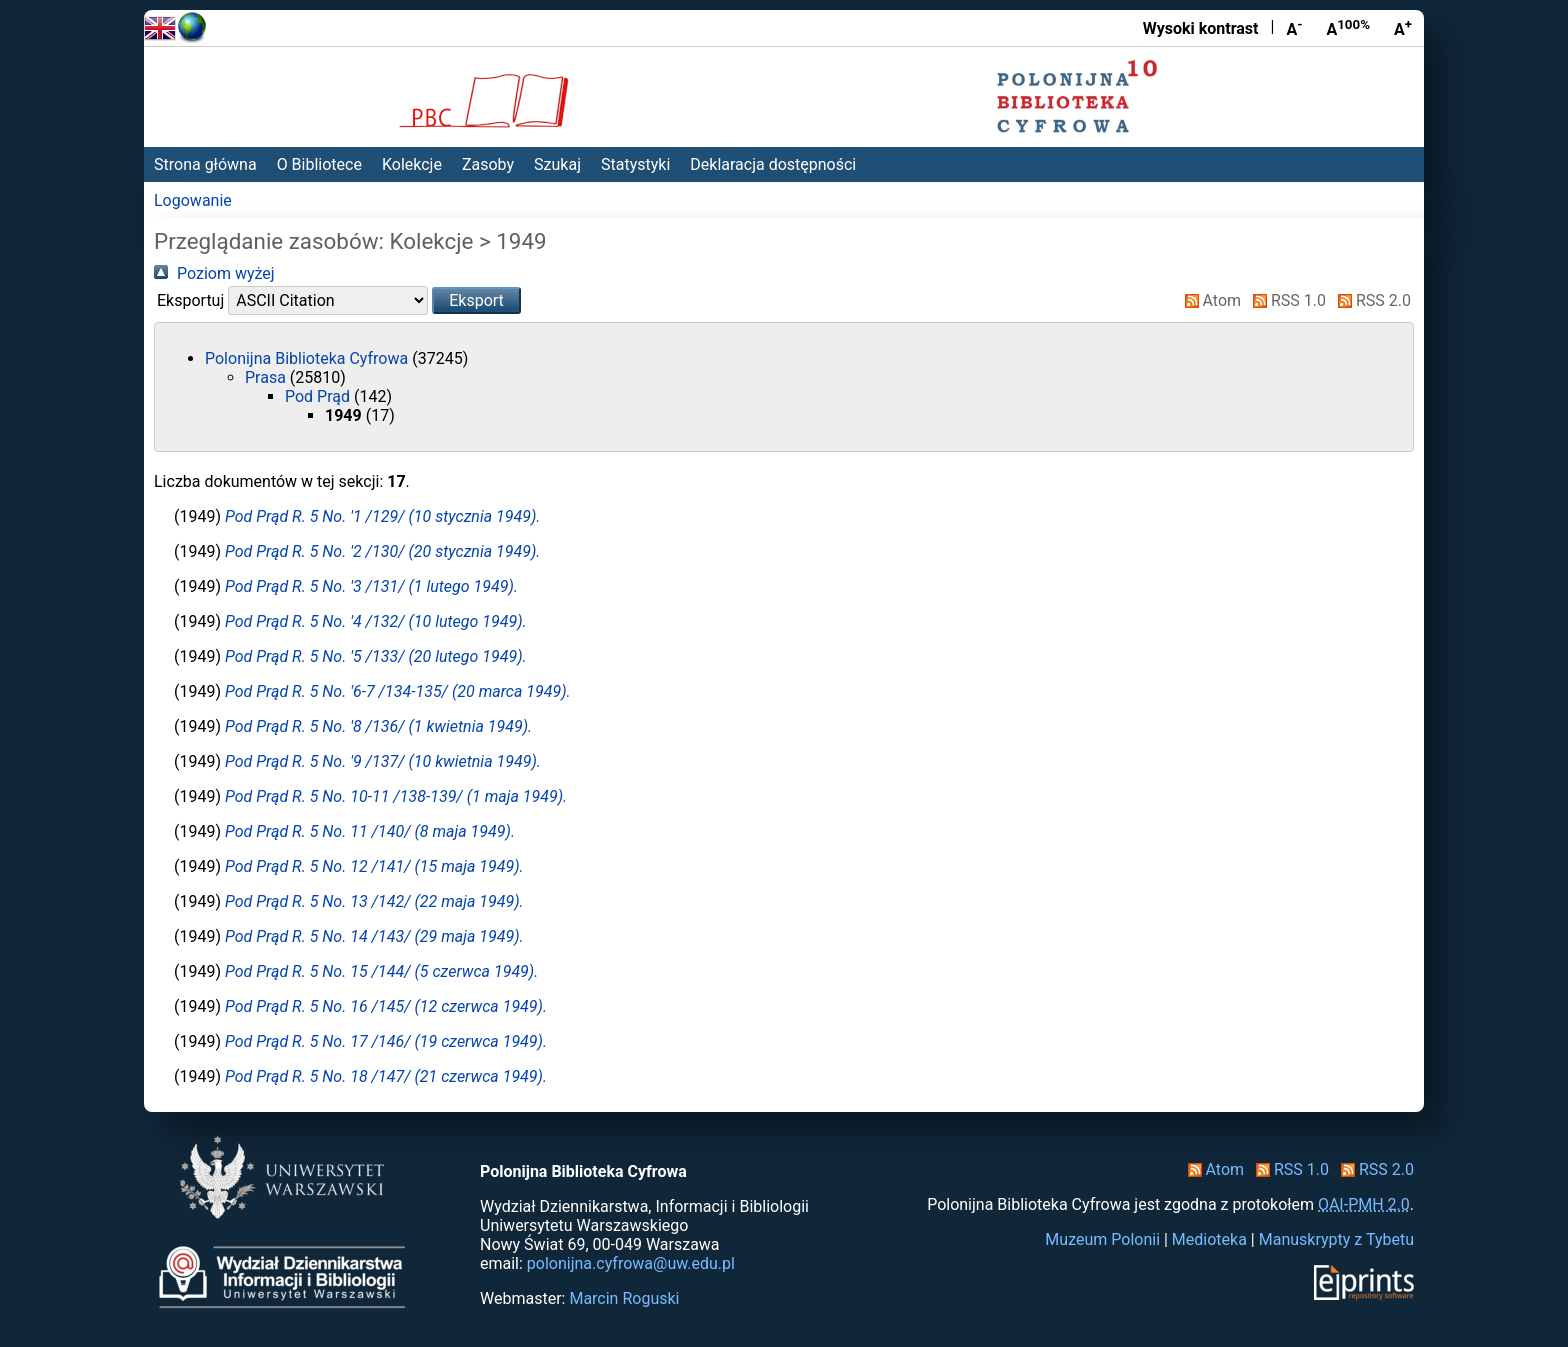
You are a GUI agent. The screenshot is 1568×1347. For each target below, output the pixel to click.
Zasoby (488, 164)
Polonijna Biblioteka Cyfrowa (308, 358)
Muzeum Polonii (1102, 1239)
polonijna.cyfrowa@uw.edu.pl (631, 1263)
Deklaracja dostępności (773, 164)
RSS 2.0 (1370, 300)
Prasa (267, 377)
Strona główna (205, 164)
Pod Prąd (319, 396)
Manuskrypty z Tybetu (1336, 1239)
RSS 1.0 (1285, 300)
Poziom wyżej (214, 273)
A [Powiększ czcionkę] (1403, 28)
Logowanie (193, 200)
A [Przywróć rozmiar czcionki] (1348, 28)
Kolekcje (412, 164)
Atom (1209, 300)
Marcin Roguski (624, 1298)
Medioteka (1209, 1239)
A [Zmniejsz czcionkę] (1294, 28)
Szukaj (557, 164)
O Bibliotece (319, 164)
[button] (476, 300)
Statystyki (635, 164)
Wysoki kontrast (1201, 28)
